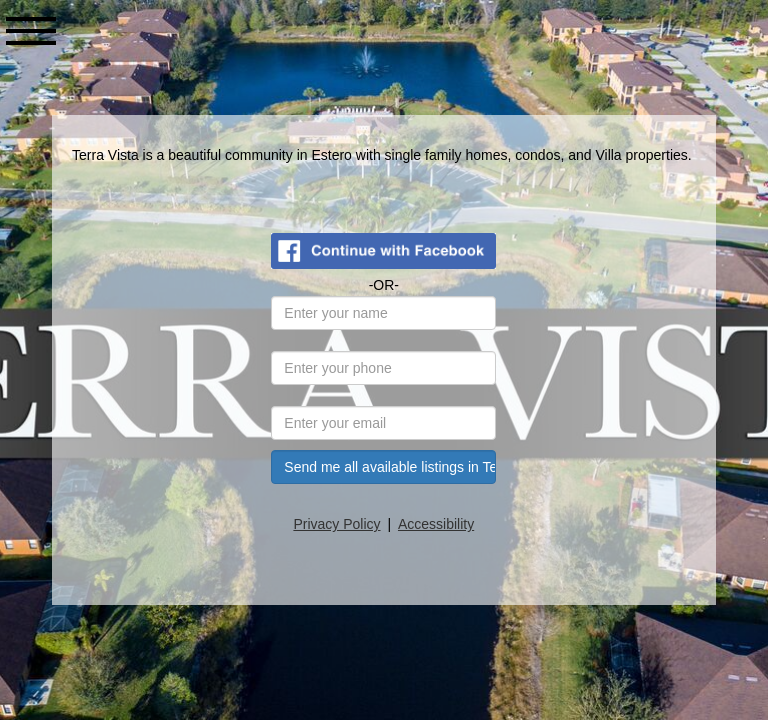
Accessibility (437, 524)
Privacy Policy (338, 524)
